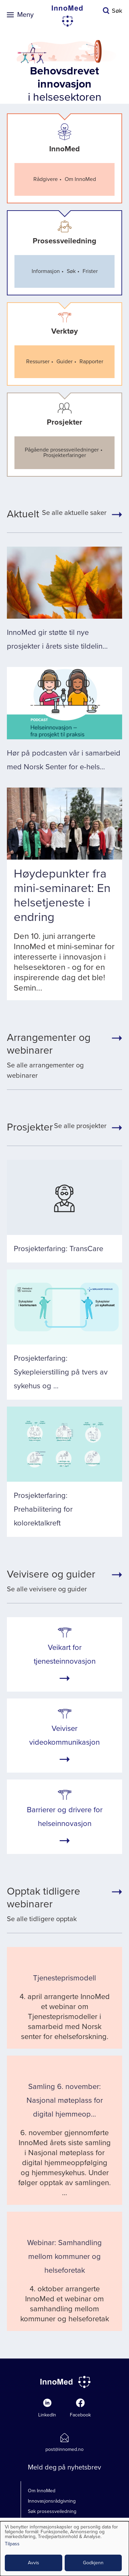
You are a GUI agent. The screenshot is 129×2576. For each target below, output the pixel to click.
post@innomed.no (64, 2449)
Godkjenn (93, 2563)
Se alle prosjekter (57, 1127)
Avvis (33, 2563)
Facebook (80, 2415)
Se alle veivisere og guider (51, 1580)
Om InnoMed (41, 2491)
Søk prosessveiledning (52, 2511)
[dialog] (64, 2548)
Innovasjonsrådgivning (52, 2501)
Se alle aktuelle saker (57, 514)
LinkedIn (47, 2415)
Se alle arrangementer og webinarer (57, 1055)
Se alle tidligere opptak (57, 1904)
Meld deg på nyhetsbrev (64, 2467)
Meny (25, 15)
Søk (117, 10)
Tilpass (12, 2544)
